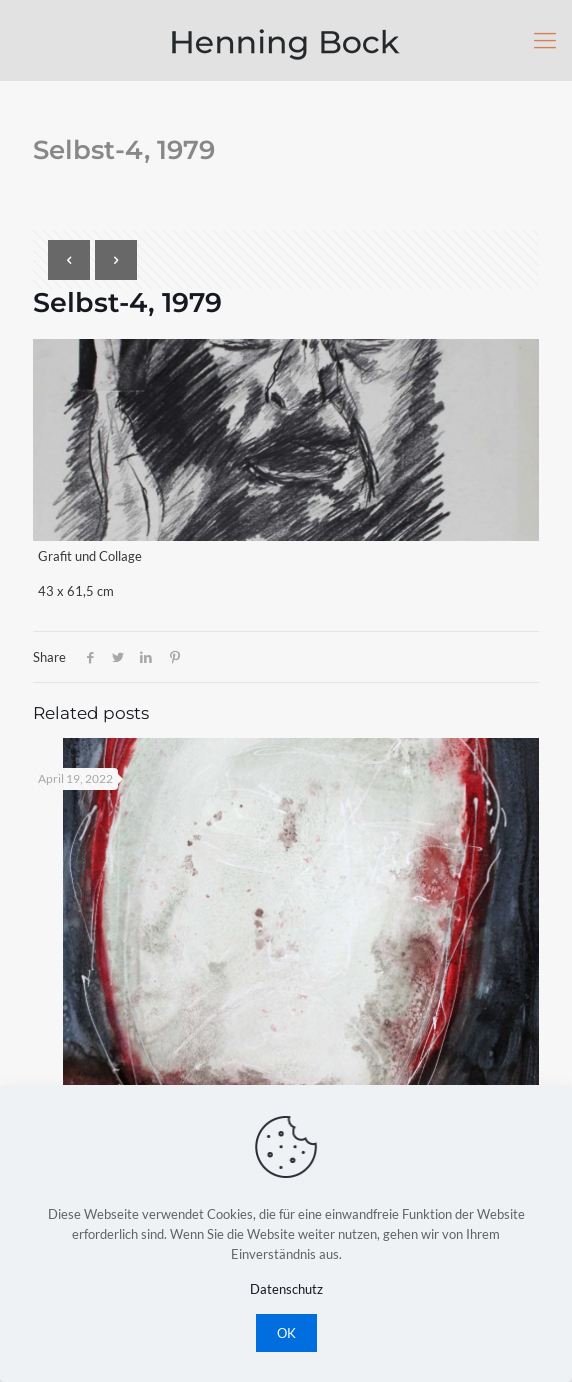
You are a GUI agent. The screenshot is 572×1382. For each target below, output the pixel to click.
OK (286, 1333)
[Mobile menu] (545, 40)
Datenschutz (286, 1289)
